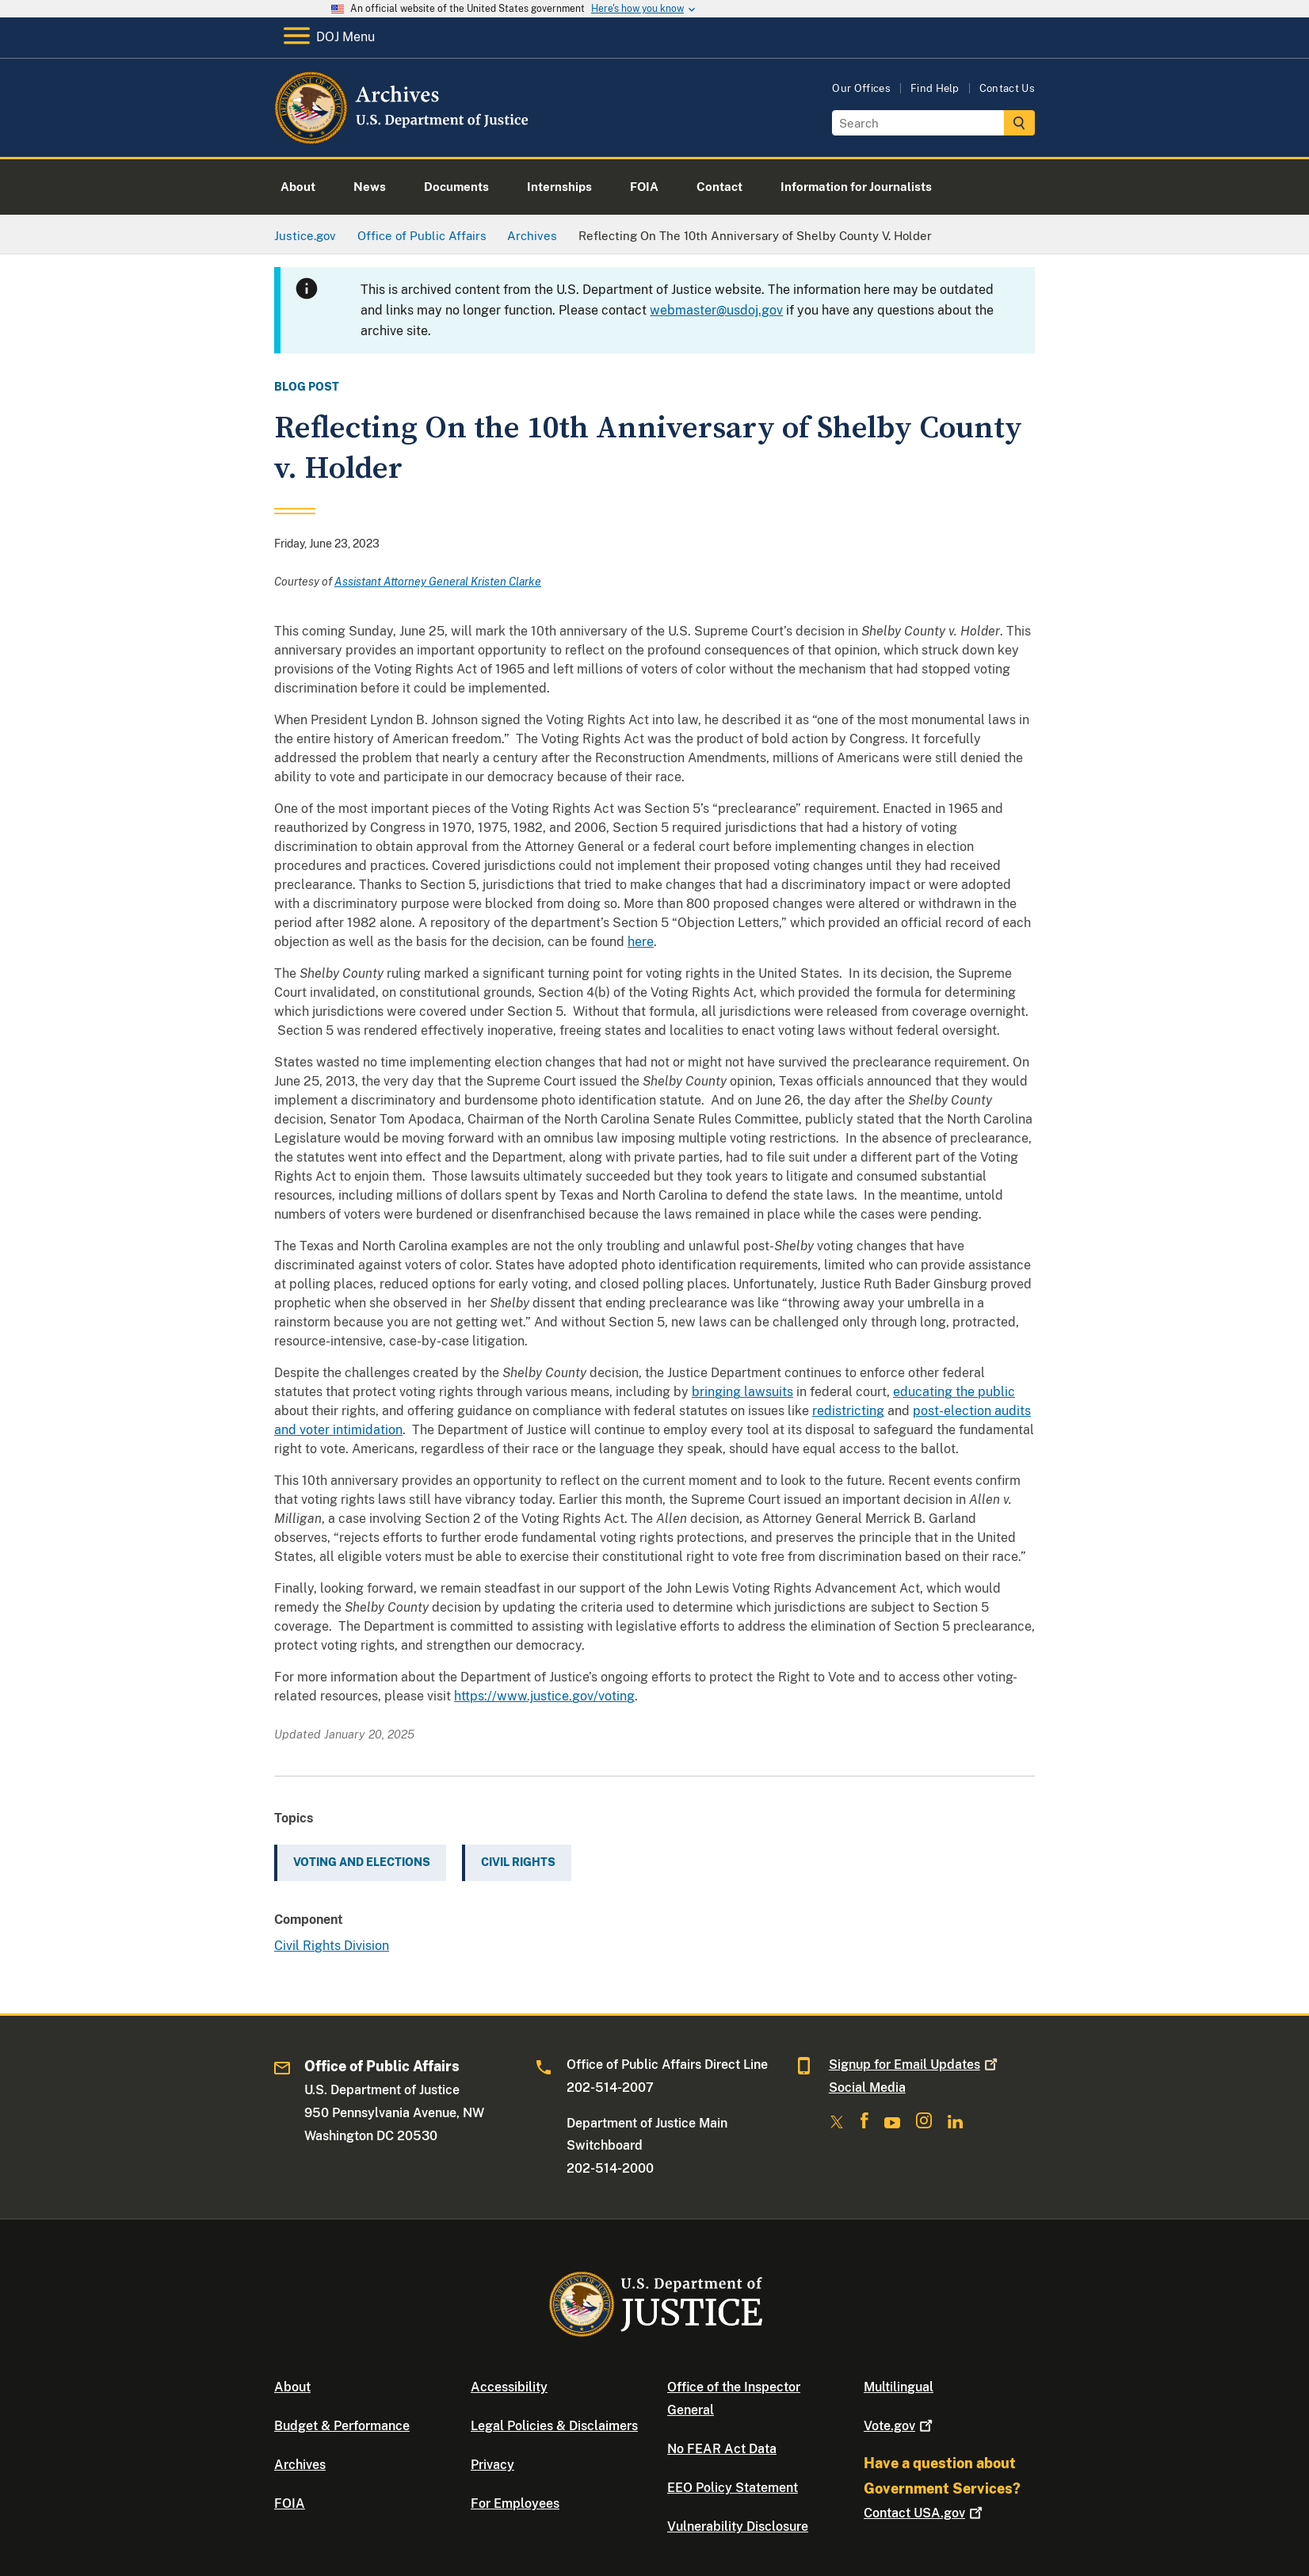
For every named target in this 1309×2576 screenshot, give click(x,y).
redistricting (848, 1410)
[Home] (403, 138)
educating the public (954, 1391)
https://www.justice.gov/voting (544, 1696)
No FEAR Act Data (722, 2448)
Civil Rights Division (331, 1945)
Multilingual (898, 2387)
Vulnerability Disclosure (737, 2526)
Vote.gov (900, 2425)
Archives (300, 2464)
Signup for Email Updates (915, 2064)
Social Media (867, 2087)
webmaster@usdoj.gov (716, 310)
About (292, 2387)
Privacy (492, 2464)
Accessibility (509, 2387)
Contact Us (1007, 88)
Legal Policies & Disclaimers (554, 2425)
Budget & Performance (342, 2425)
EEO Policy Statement (732, 2487)
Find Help (935, 88)
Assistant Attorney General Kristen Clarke (437, 581)
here (641, 941)
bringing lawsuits (742, 1391)
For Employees (515, 2503)
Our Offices (861, 88)
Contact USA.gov (925, 2513)
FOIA (289, 2503)
